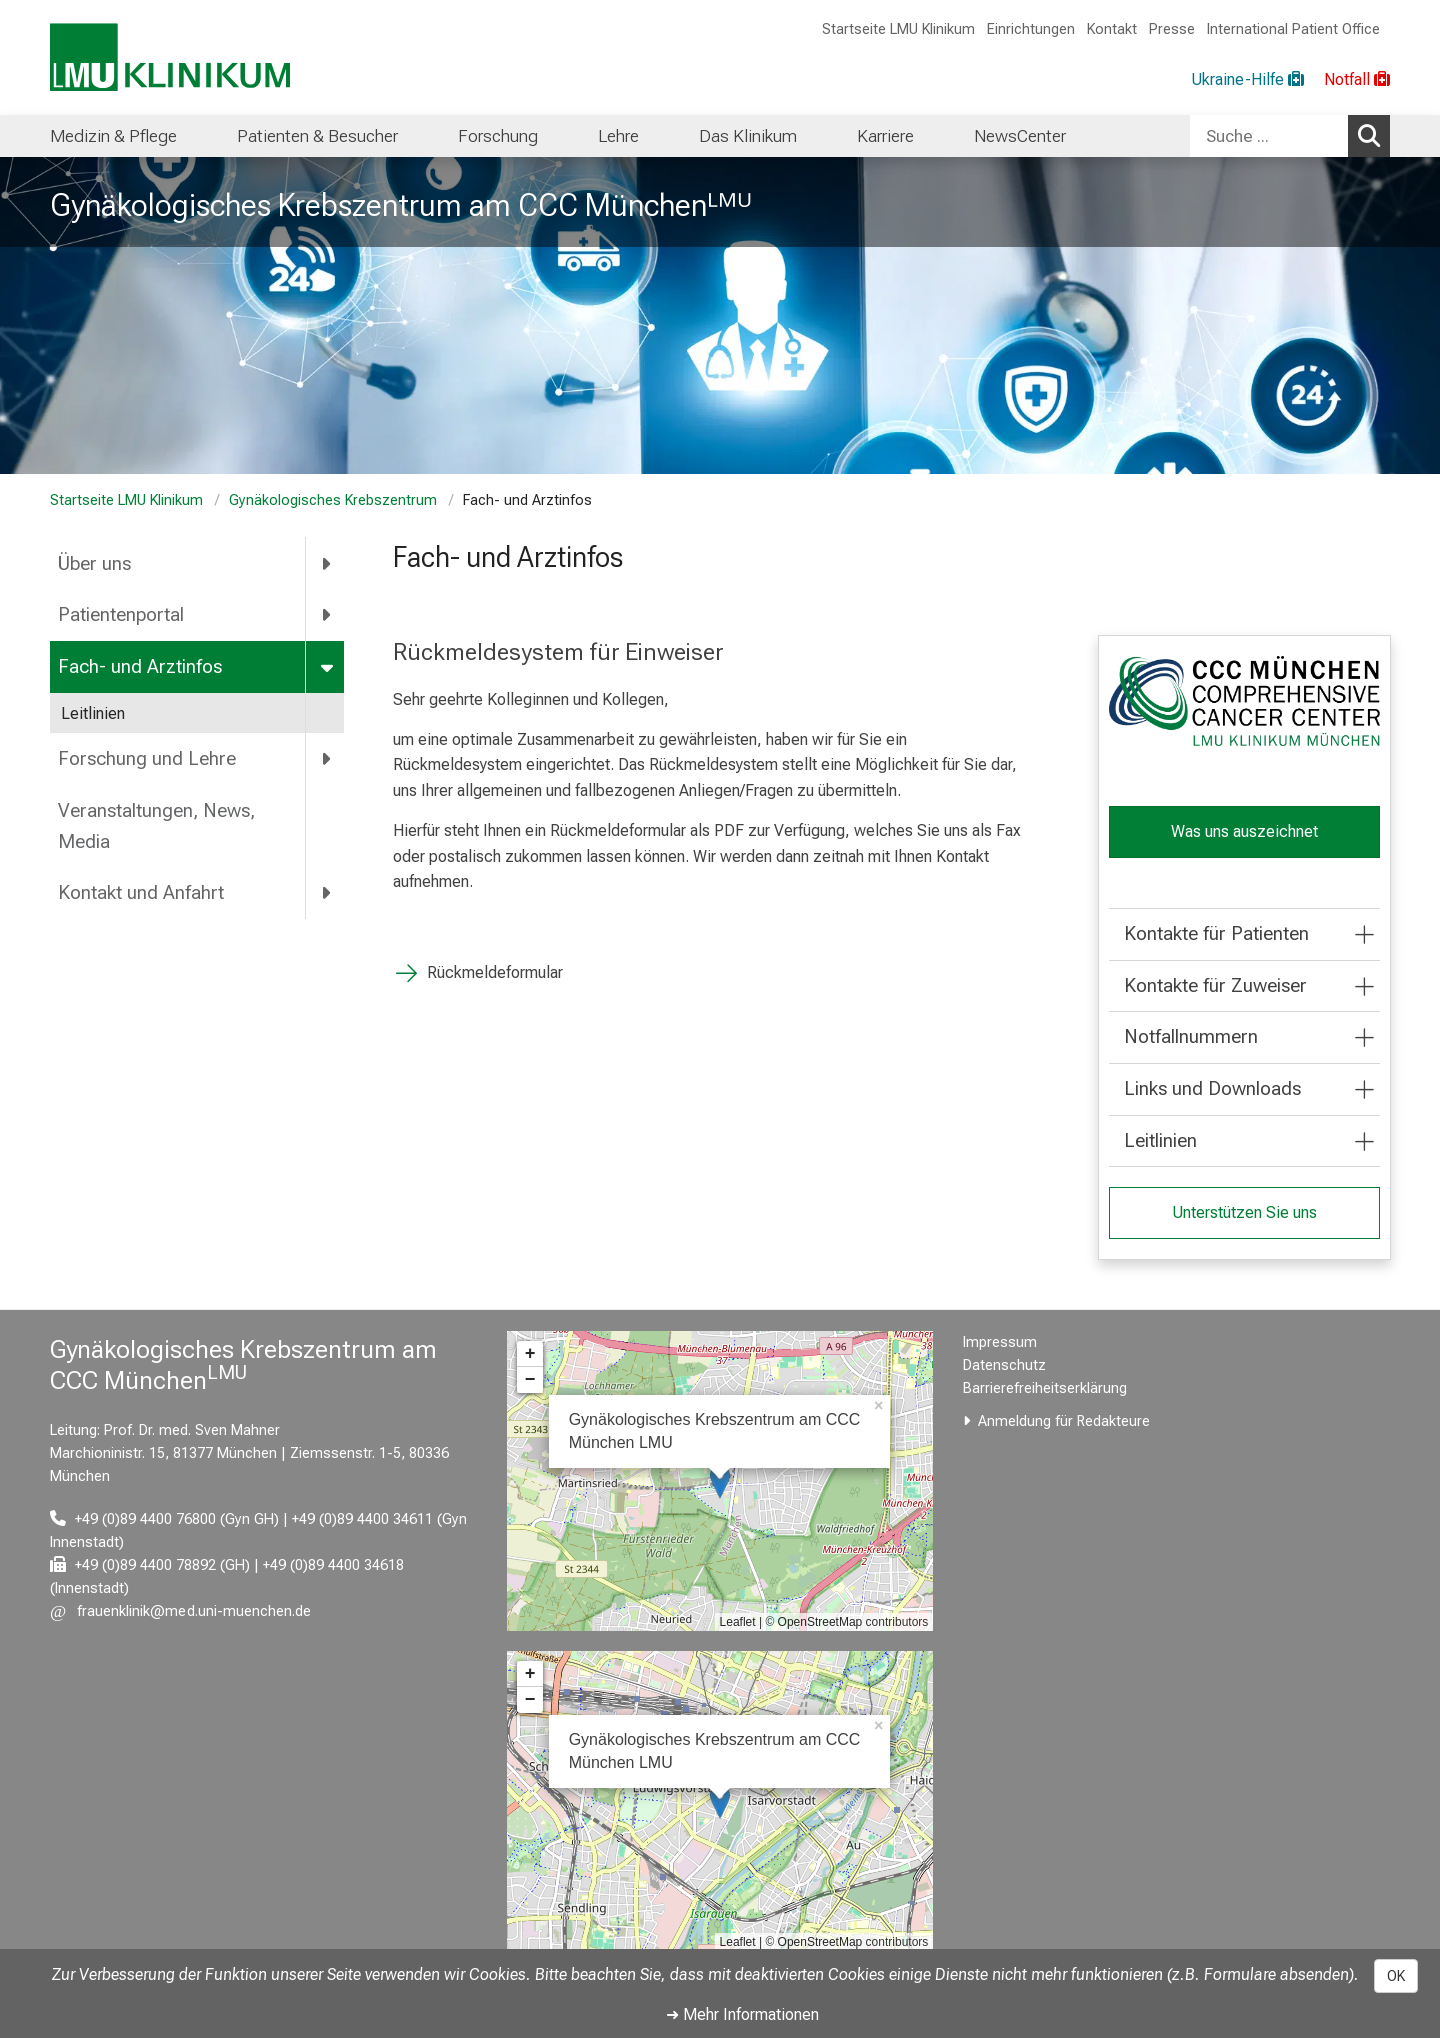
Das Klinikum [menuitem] (748, 136)
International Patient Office (1293, 29)
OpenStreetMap (820, 1622)
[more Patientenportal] (327, 615)
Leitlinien (93, 713)
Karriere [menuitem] (885, 136)
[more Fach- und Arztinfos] (328, 667)
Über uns (94, 563)
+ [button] (530, 1354)
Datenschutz (1004, 1365)
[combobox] (1290, 136)
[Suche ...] (1269, 136)
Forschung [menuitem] (498, 136)
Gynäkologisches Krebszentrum (333, 500)
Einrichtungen (1031, 29)
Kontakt (1112, 29)
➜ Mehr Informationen (742, 2014)
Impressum (1000, 1342)
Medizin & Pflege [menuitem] (113, 136)
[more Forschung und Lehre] (327, 759)
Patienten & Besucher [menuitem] (317, 136)
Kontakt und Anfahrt (141, 892)
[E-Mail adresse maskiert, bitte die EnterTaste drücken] (180, 1611)
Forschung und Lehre (147, 758)
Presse (1172, 29)
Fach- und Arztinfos (140, 666)
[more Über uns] (327, 563)
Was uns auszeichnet (1243, 831)
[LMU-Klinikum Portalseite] (170, 57)
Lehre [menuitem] (618, 136)
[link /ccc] (1244, 701)
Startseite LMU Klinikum (898, 29)
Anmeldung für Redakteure (1064, 1421)
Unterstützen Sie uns (1243, 1212)
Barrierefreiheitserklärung (1045, 1388)
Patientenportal (121, 614)
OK (1396, 1976)
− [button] (530, 1380)
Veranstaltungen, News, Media (156, 826)
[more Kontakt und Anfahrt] (327, 893)
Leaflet (738, 1622)
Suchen (1374, 135)
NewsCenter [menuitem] (1020, 136)
